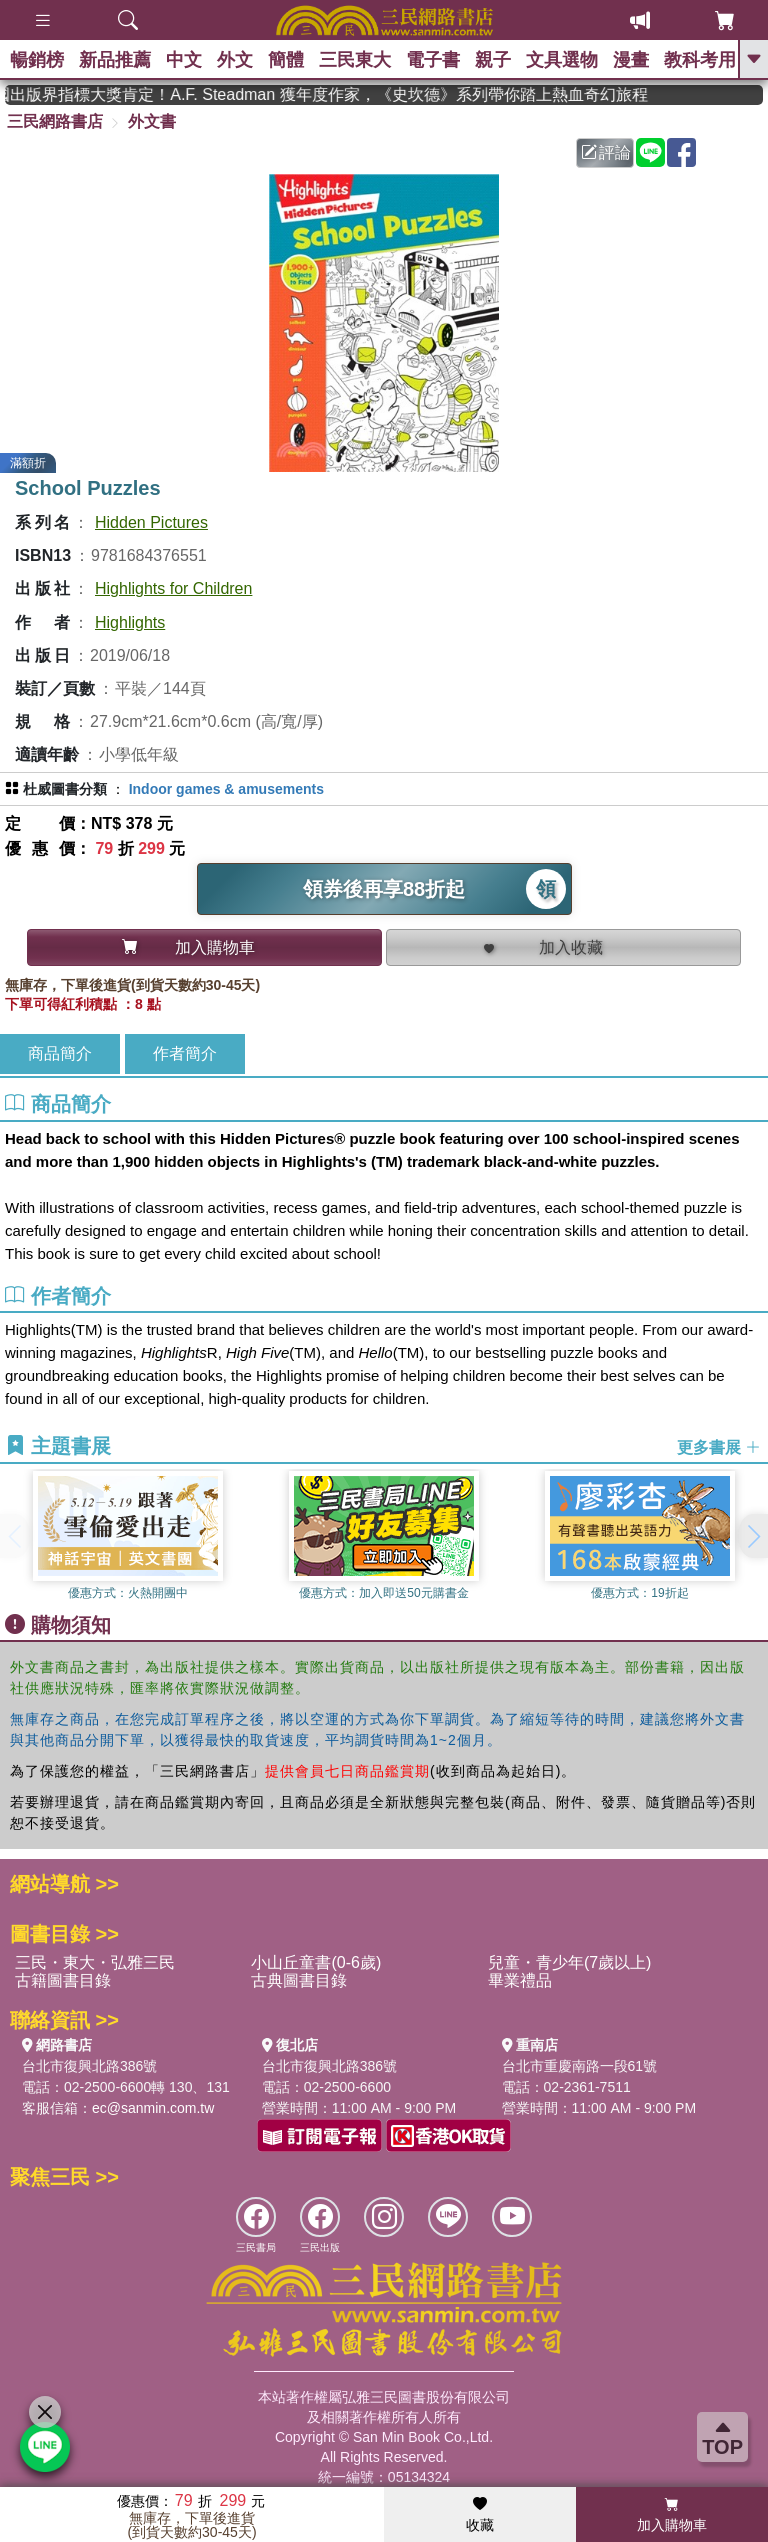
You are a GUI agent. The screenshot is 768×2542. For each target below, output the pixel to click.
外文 (235, 60)
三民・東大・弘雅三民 (95, 1962)
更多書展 (719, 1446)
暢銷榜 (37, 60)
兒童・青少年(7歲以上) (570, 1962)
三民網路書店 (55, 121)
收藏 (480, 2515)
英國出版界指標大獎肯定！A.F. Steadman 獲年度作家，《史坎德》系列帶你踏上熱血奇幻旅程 (461, 94)
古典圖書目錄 (299, 1980)
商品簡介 (60, 1053)
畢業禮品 (520, 1980)
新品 (115, 60)
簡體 (286, 60)
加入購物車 (672, 2515)
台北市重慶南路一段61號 (580, 2066)
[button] (753, 1536)
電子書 (433, 60)
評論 (606, 152)
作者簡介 (185, 1053)
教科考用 (700, 60)
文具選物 (562, 60)
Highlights (130, 622)
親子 (493, 60)
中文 (184, 60)
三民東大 (355, 60)
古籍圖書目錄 (63, 1980)
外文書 (152, 121)
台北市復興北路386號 (89, 2066)
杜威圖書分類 (65, 789)
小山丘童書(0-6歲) (316, 1962)
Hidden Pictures (151, 522)
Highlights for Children (173, 588)
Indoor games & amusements (226, 789)
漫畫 (631, 60)
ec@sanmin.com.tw (153, 2108)
